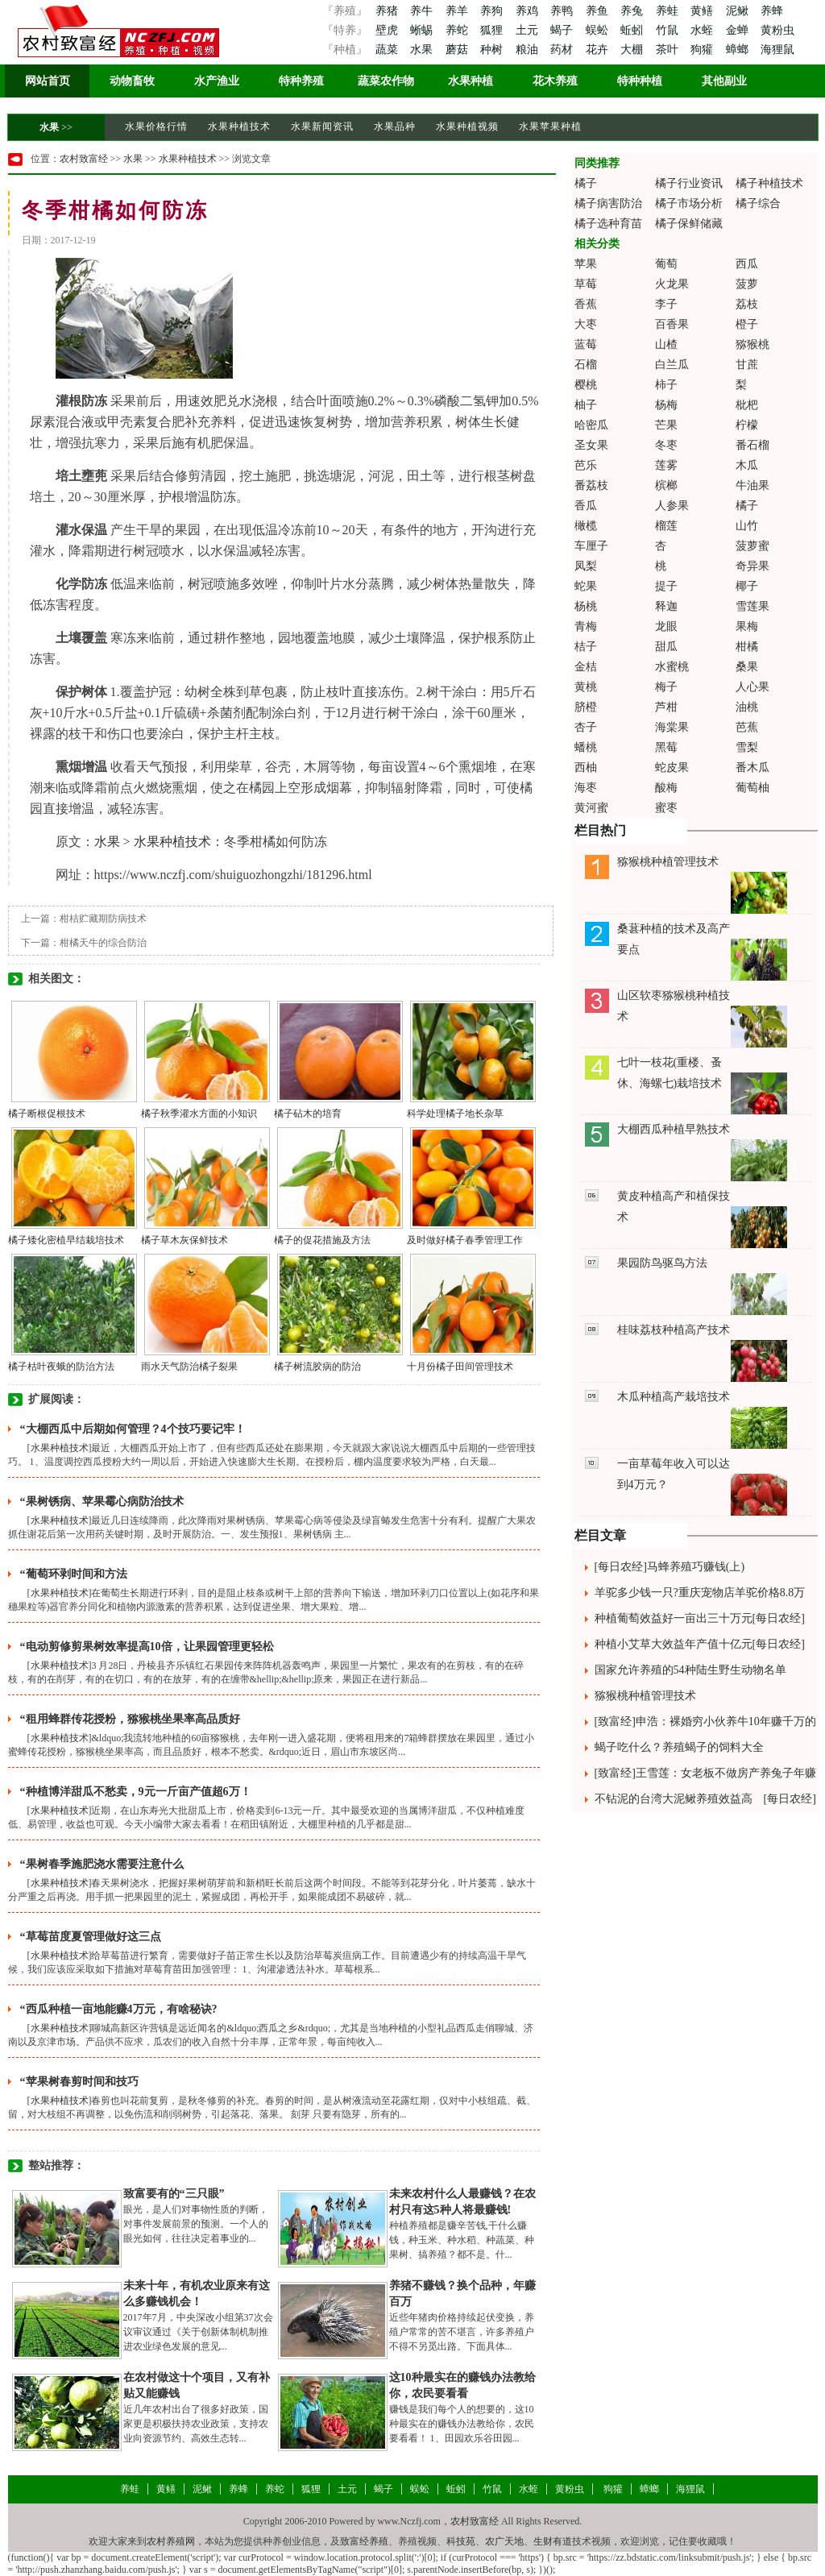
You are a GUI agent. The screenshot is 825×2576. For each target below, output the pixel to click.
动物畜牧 (132, 81)
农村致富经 (84, 158)
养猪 (386, 11)
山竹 (747, 526)
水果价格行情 (156, 126)
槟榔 (666, 485)
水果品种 (395, 126)
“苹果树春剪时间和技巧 (79, 2082)
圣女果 (591, 445)
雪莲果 (752, 606)
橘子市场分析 (689, 203)
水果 (423, 50)
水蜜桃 (672, 667)
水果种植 (470, 81)
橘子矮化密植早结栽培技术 (66, 1240)
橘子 (585, 183)
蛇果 (585, 586)
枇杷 (747, 405)
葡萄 (666, 264)
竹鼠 (669, 30)
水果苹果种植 (550, 126)
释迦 (666, 606)
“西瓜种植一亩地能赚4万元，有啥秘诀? (119, 2009)
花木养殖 (555, 81)
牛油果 (752, 485)
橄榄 (585, 526)
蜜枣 (666, 808)
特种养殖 (301, 81)
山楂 (666, 344)
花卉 (598, 50)
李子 (666, 304)
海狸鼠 (777, 50)
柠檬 (747, 425)
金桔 (585, 667)
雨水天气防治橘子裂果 (189, 1366)
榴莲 (666, 526)
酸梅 (666, 788)
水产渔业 (216, 81)
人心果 (752, 687)
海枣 (585, 788)
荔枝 (747, 304)
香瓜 (585, 506)
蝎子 (563, 30)
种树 (493, 50)
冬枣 (666, 445)
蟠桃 (585, 747)
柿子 (666, 385)
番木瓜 (752, 767)
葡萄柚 (752, 788)
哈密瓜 (591, 425)
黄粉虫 (777, 30)
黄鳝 (703, 11)
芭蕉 (747, 727)
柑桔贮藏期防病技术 (103, 918)
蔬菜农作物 (386, 81)
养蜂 (772, 11)
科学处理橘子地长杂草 (455, 1113)
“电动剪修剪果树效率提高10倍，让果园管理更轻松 (147, 1647)
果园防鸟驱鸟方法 (662, 1263)
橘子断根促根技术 (46, 1113)
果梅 (747, 626)
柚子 (585, 405)
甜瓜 (666, 647)
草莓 (585, 284)
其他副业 (724, 81)
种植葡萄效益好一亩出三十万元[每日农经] (700, 1618)
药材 (563, 50)
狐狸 (493, 30)
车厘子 (591, 546)
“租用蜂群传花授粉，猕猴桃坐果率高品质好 (130, 1719)
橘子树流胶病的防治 (317, 1366)
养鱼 (598, 11)
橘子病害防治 (608, 203)
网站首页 (47, 81)
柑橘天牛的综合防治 (103, 942)
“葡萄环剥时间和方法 (73, 1574)
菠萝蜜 (752, 546)
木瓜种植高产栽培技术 (673, 1397)
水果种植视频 (467, 126)
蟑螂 (739, 50)
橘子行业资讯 (689, 183)
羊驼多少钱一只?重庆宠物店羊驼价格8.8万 (700, 1593)
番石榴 (752, 445)
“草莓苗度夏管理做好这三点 (90, 1937)
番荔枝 (591, 485)
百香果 (672, 324)
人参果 (672, 506)
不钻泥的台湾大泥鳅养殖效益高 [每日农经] (705, 1799)
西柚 (585, 767)
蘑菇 (458, 50)
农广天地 (504, 2541)
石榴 (585, 365)
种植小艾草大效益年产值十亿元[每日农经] (700, 1644)
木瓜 (747, 465)
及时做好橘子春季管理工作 (465, 1240)
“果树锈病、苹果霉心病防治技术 (102, 1501)
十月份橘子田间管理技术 (460, 1366)
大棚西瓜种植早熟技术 (673, 1129)
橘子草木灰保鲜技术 (184, 1240)
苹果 (585, 264)
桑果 (747, 667)
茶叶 (669, 50)
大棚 (633, 50)
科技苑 (460, 2541)
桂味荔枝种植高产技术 (673, 1330)
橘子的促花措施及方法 (322, 1240)
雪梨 (747, 747)
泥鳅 (739, 11)
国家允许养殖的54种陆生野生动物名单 (690, 1670)
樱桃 (585, 385)
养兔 (633, 11)
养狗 (493, 11)
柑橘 (747, 647)
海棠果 (672, 727)
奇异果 (752, 566)
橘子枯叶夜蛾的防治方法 (61, 1366)
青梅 (585, 626)
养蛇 (458, 30)
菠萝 (747, 284)
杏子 (585, 727)
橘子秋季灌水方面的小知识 (199, 1113)
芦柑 (666, 707)
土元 (528, 30)
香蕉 (585, 304)
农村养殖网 (171, 2541)
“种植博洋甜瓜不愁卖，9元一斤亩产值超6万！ (135, 1792)
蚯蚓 (633, 30)
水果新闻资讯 (322, 126)
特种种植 (639, 81)
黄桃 (585, 687)
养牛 (423, 11)
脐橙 (585, 707)
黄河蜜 (591, 808)
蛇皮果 (672, 767)
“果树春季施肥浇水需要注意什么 (102, 1864)
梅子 (666, 687)
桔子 (585, 647)
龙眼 (666, 626)
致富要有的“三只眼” (174, 2194)
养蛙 (669, 11)
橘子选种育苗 (608, 224)
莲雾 (666, 465)
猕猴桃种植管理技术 (668, 862)
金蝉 (739, 30)
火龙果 (672, 284)
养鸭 (563, 11)
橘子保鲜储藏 (689, 224)
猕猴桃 (752, 344)
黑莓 (666, 747)
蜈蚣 (598, 30)
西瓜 (747, 264)
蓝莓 (585, 344)
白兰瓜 (672, 365)
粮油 (528, 50)
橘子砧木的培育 (308, 1113)
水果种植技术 (239, 126)
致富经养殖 (364, 2541)
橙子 (747, 324)
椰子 (747, 586)
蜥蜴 (423, 30)
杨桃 (585, 606)
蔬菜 (386, 50)
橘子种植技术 (769, 183)
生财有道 (552, 2541)
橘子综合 (758, 203)
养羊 (458, 11)
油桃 (747, 707)
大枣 (585, 324)
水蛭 (703, 30)
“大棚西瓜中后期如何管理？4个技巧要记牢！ (133, 1429)
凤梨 (585, 566)
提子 (666, 586)
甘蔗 (747, 365)
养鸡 (528, 11)
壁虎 (386, 30)
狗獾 (703, 50)
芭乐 (585, 465)
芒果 (666, 425)
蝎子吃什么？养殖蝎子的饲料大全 (679, 1747)
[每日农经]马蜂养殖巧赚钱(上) (670, 1567)
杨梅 (666, 405)
